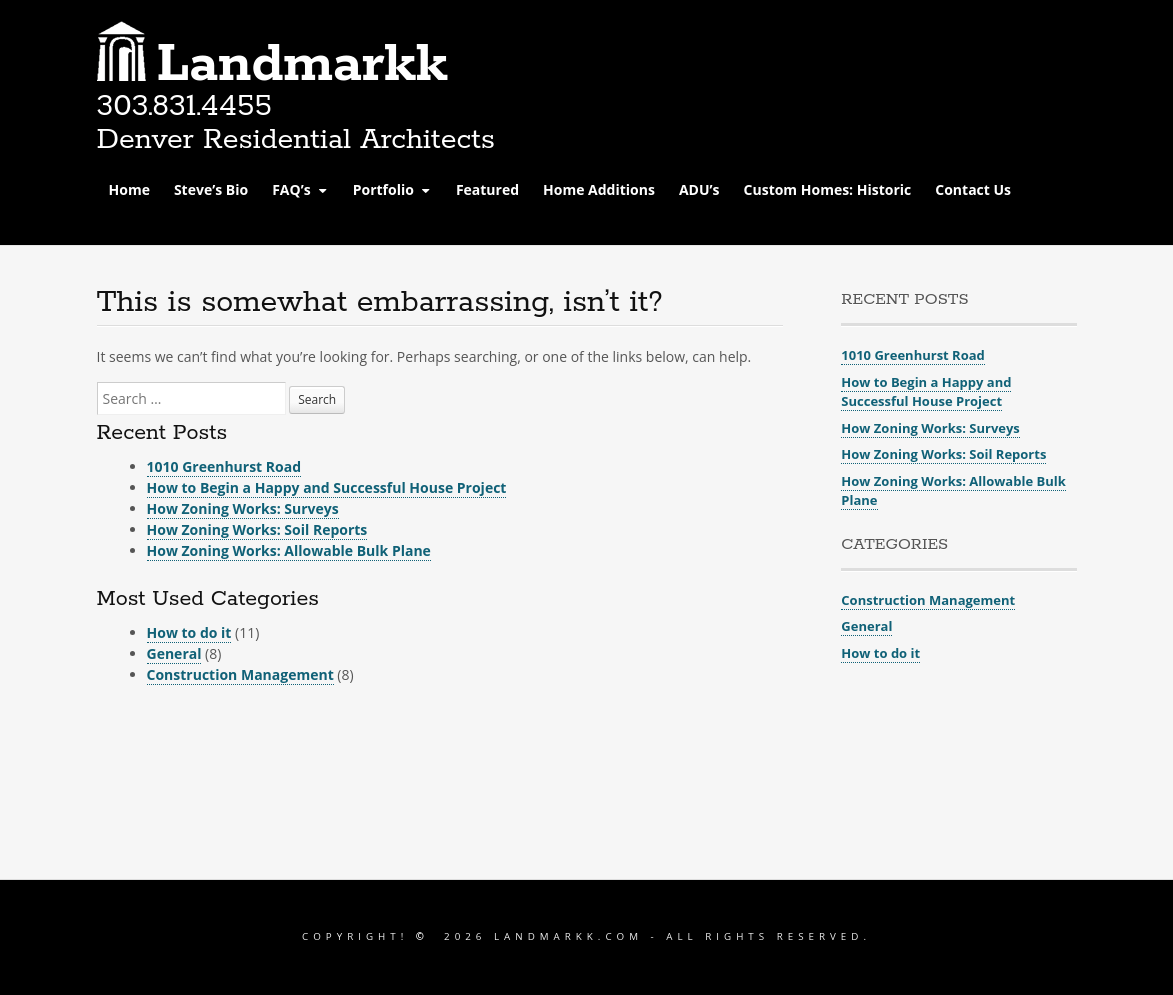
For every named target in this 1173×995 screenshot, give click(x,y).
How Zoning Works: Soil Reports (257, 529)
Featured (487, 189)
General (174, 653)
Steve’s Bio (211, 189)
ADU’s (699, 189)
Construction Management (240, 674)
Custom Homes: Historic (828, 189)
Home (129, 189)
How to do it (189, 632)
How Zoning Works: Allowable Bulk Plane (289, 550)
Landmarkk (302, 65)
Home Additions (599, 189)
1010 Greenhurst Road (224, 466)
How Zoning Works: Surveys (243, 508)
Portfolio (383, 189)
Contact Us (973, 189)
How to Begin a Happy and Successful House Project (327, 487)
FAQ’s (291, 189)
